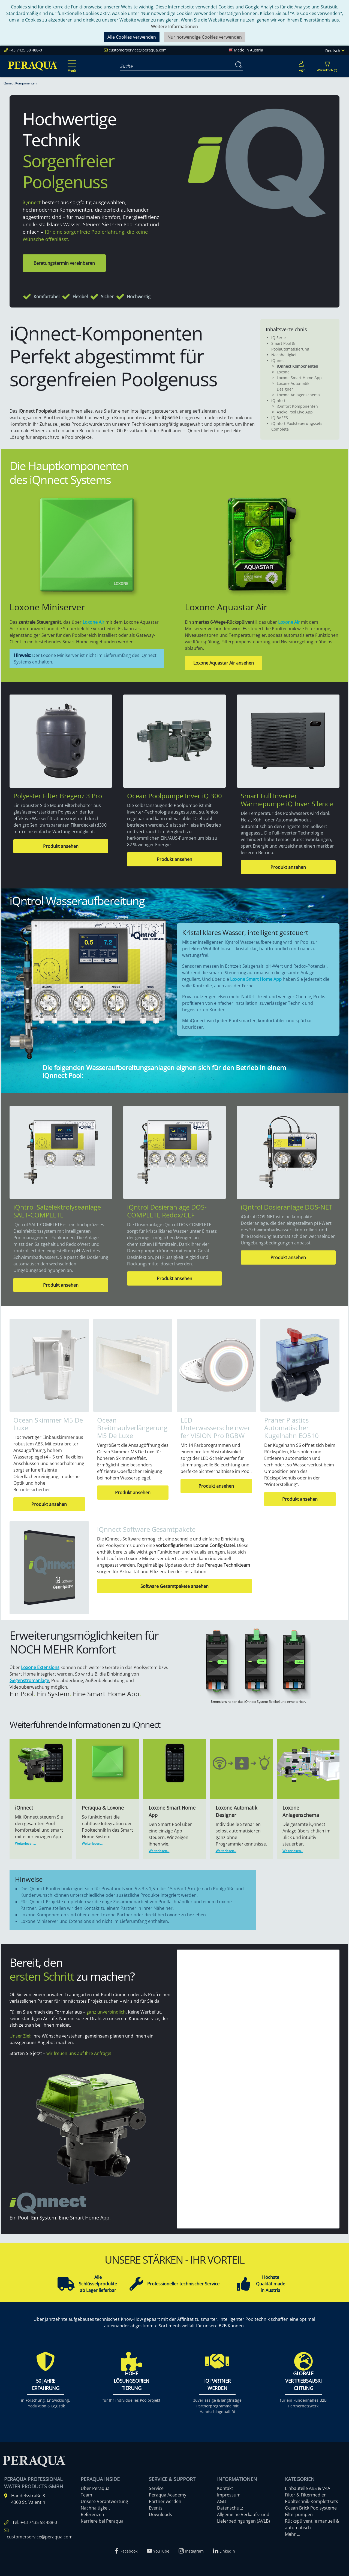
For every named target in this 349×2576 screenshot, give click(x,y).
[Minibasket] (327, 65)
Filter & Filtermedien (306, 2495)
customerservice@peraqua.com (138, 50)
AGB (221, 2501)
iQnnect (278, 360)
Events (156, 2508)
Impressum (228, 2495)
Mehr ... (292, 2534)
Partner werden (165, 2501)
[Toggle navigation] (71, 62)
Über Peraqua (95, 2488)
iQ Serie (278, 337)
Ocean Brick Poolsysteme (311, 2508)
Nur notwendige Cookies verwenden (204, 37)
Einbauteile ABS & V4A (307, 2488)
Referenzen (92, 2514)
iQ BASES (279, 417)
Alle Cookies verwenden (131, 37)
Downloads (160, 2514)
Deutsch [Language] (335, 50)
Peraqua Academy (167, 2495)
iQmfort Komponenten (297, 406)
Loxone (283, 371)
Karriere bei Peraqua (102, 2521)
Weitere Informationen (174, 26)
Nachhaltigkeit (284, 354)
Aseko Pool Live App (295, 412)
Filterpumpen (299, 2514)
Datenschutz (230, 2508)
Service (156, 2488)
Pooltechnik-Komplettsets (311, 2501)
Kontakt (225, 2488)
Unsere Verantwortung (104, 2501)
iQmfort (278, 400)
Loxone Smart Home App (299, 377)
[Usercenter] (301, 65)
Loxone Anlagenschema (298, 394)
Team (86, 2495)
